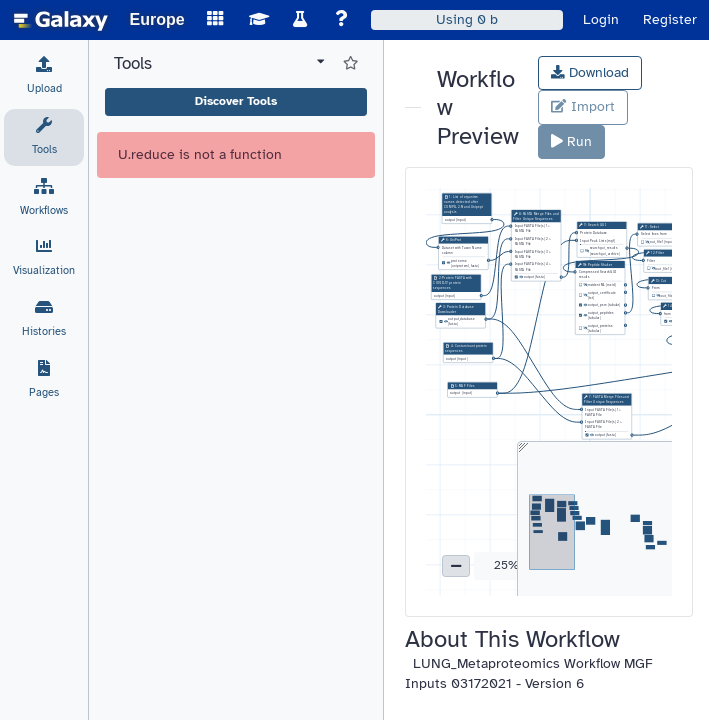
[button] (456, 566)
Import (582, 106)
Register (670, 19)
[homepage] (61, 20)
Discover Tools (236, 101)
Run (571, 141)
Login (601, 19)
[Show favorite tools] (350, 64)
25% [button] (506, 565)
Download (590, 72)
